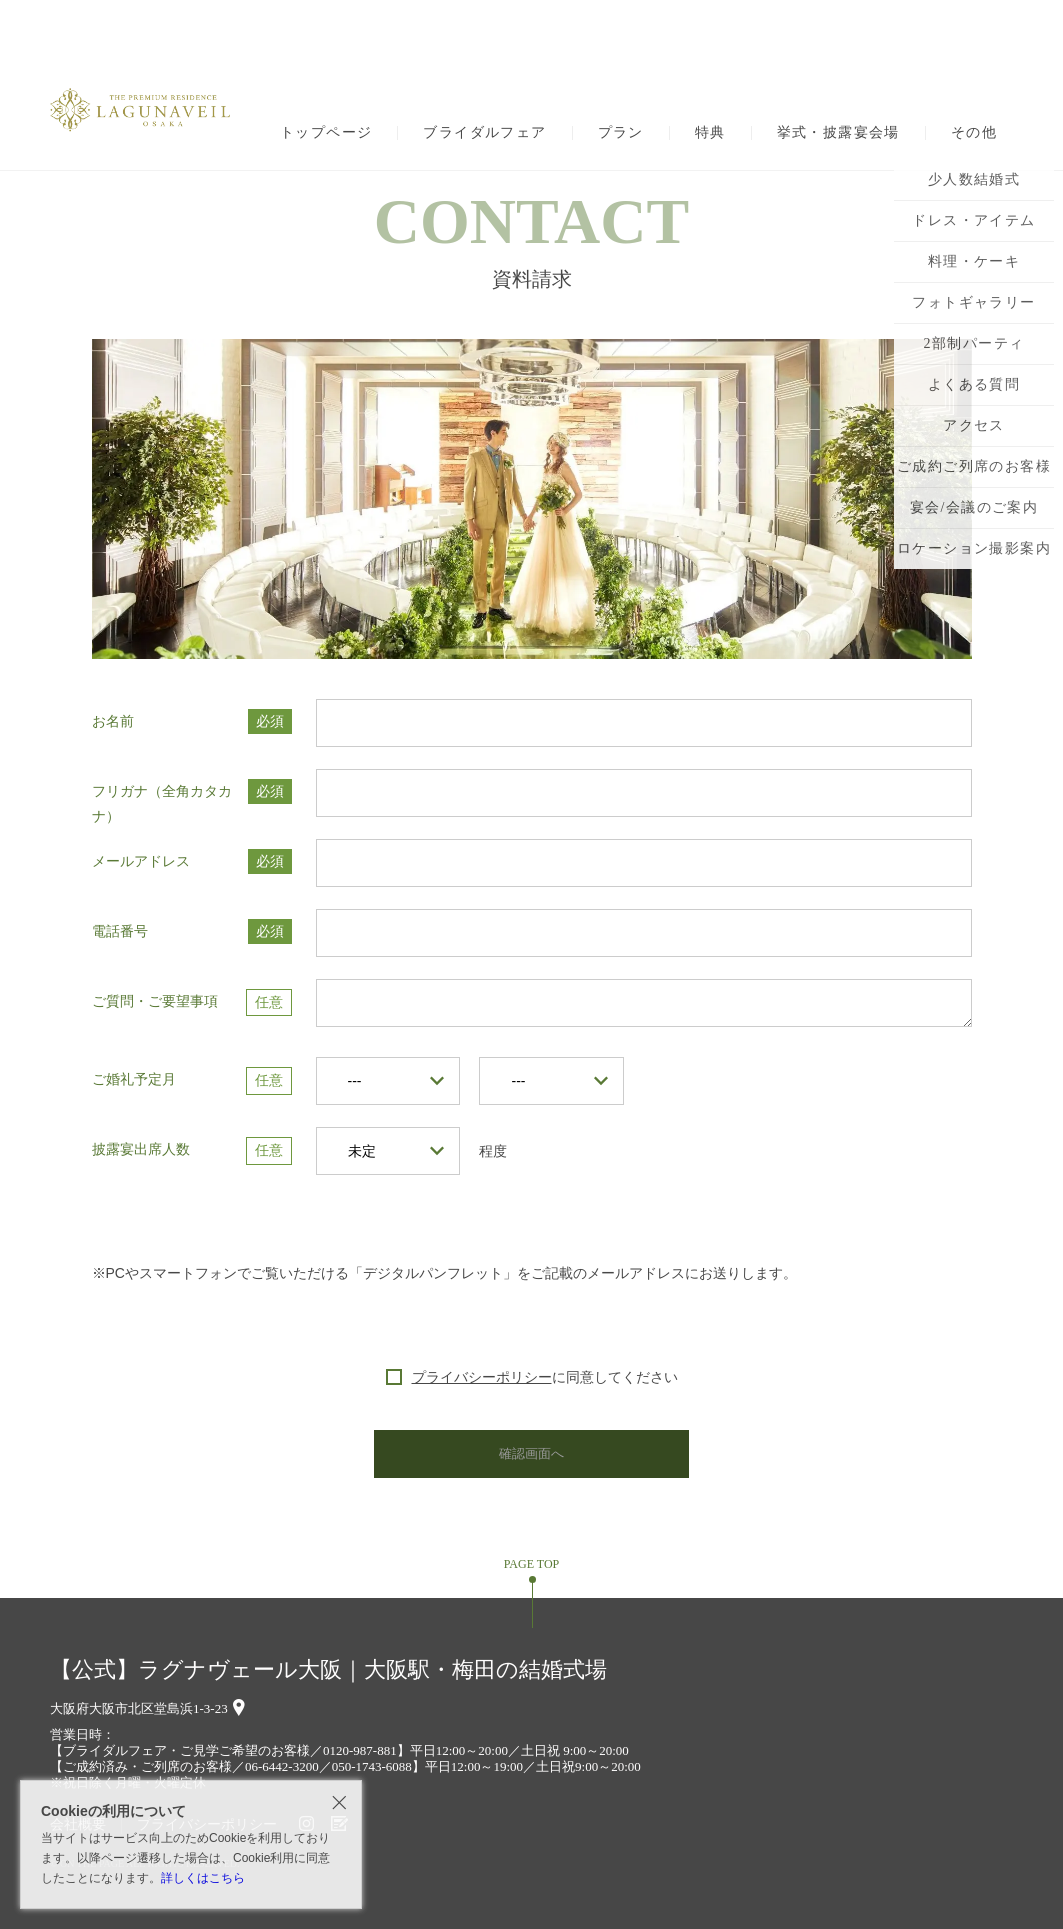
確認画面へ (532, 1453)
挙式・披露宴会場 (838, 133)
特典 (710, 133)
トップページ (326, 133)
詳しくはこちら (203, 1878)
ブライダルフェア (484, 133)
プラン (621, 133)
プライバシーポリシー (482, 1377)
